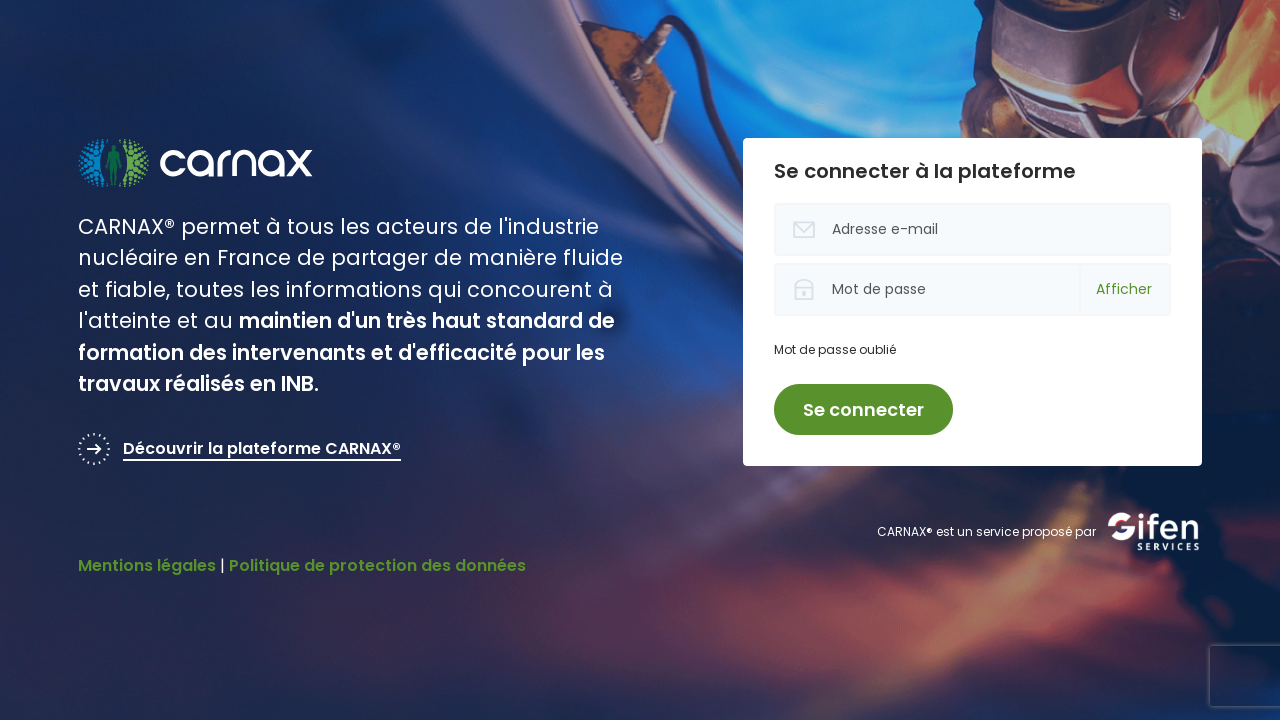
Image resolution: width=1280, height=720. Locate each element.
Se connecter (863, 409)
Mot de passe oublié (835, 349)
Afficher (1124, 289)
